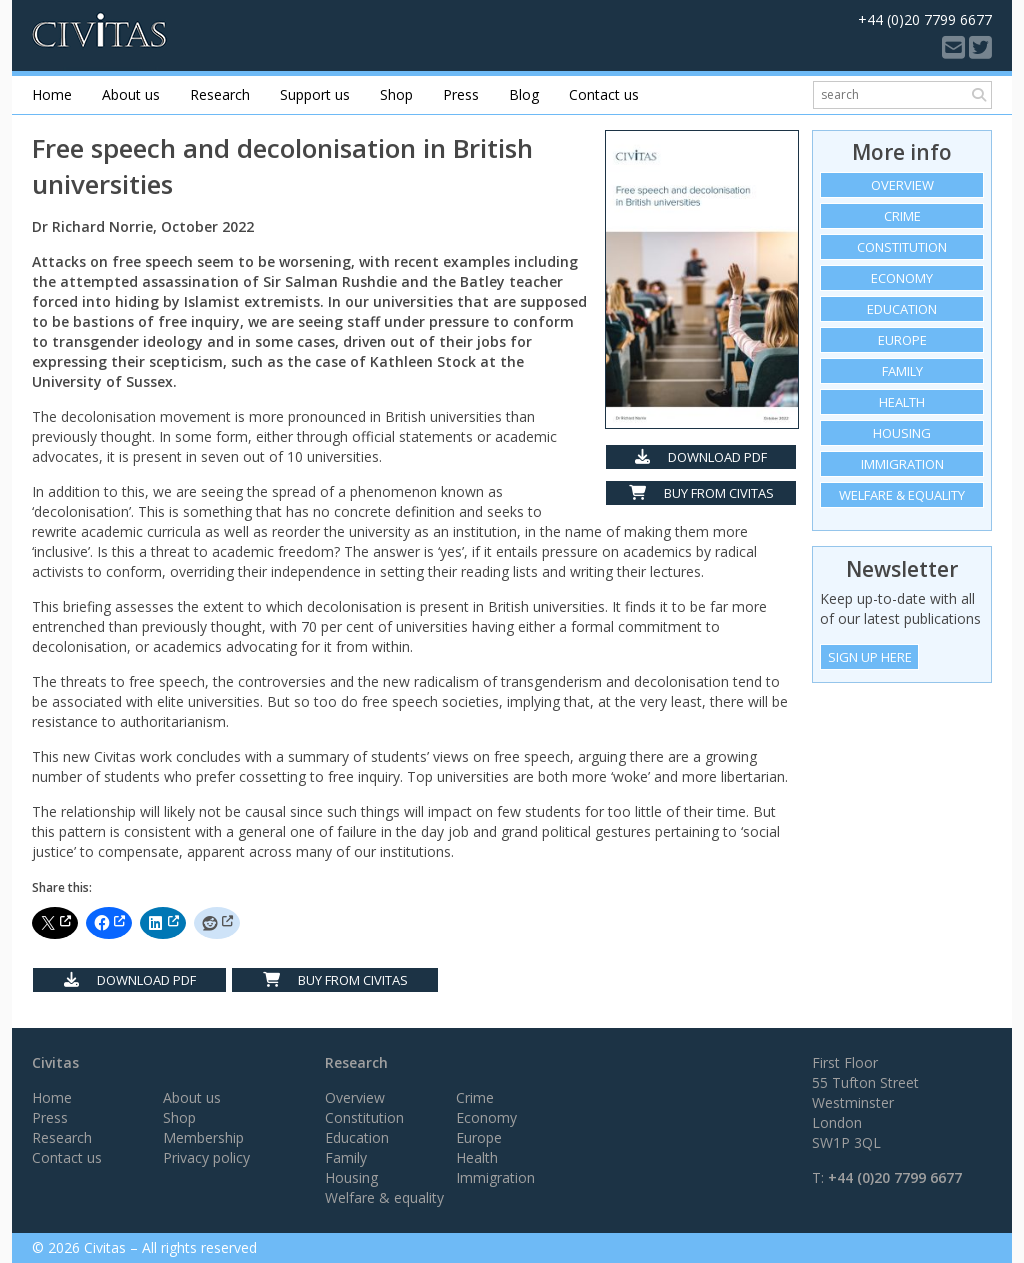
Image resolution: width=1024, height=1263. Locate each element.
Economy (902, 278)
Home (52, 94)
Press (461, 94)
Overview (902, 185)
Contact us (604, 94)
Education (902, 309)
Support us (315, 94)
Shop (396, 94)
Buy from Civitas (701, 493)
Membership (203, 1137)
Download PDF (701, 457)
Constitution (902, 247)
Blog (524, 94)
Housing (902, 433)
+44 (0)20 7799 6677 (895, 1177)
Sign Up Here (870, 657)
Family (902, 371)
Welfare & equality (902, 495)
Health (902, 402)
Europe (902, 340)
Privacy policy (206, 1157)
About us (131, 94)
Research (220, 94)
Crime (902, 216)
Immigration (902, 464)
